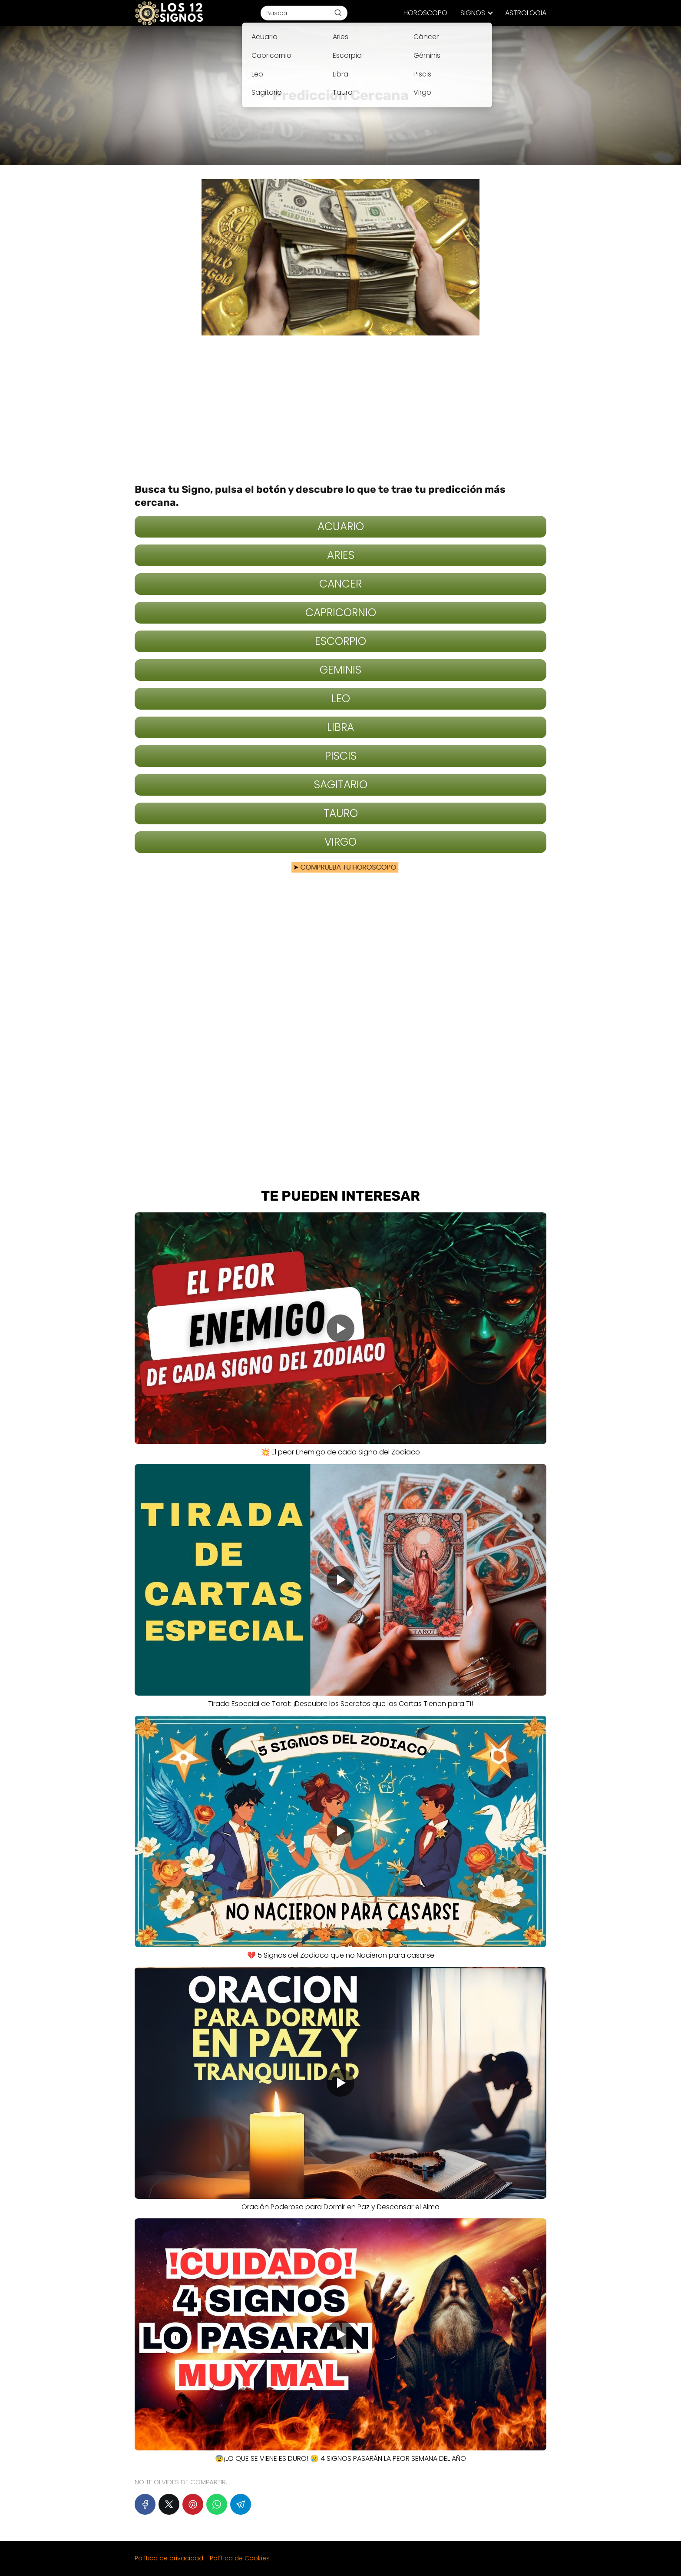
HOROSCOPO (425, 13)
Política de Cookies (240, 2558)
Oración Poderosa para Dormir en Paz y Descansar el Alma (340, 2207)
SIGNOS (472, 13)
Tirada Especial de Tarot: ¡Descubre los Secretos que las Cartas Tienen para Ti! (340, 1704)
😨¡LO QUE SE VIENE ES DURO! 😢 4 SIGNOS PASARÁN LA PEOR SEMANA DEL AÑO (340, 2458)
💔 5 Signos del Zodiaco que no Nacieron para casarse (340, 1955)
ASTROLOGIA (525, 13)
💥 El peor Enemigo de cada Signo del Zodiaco (340, 1452)
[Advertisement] (340, 409)
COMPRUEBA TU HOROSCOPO (342, 867)
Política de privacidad (169, 2558)
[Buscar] (338, 13)
